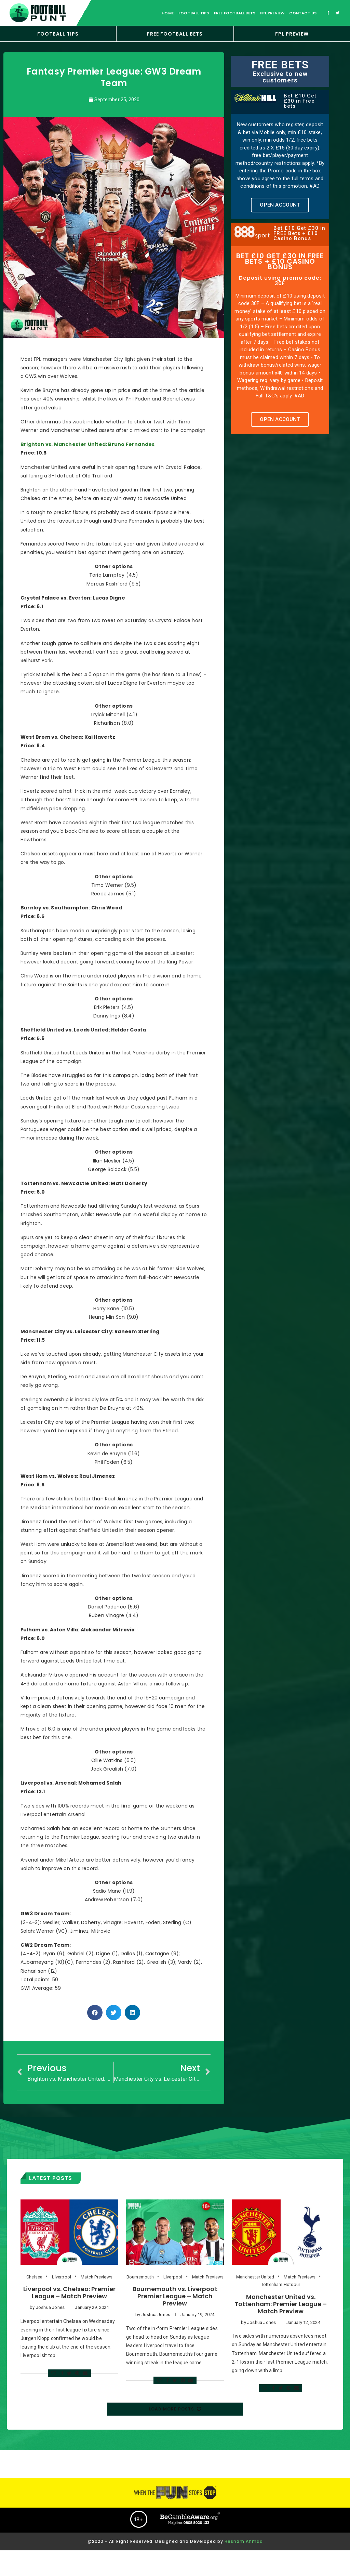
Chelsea (34, 2276)
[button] (280, 205)
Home (168, 13)
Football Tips (58, 33)
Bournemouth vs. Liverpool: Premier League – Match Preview (175, 2296)
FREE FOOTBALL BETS (175, 33)
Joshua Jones (50, 2307)
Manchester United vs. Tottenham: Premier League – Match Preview (280, 2303)
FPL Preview (272, 13)
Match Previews (96, 2276)
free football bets (235, 13)
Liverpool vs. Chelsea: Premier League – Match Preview (69, 2292)
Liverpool (61, 2276)
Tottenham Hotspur (280, 2284)
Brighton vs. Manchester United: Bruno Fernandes (87, 444)
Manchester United (255, 2276)
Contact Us (303, 13)
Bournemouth (140, 2276)
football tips (193, 13)
